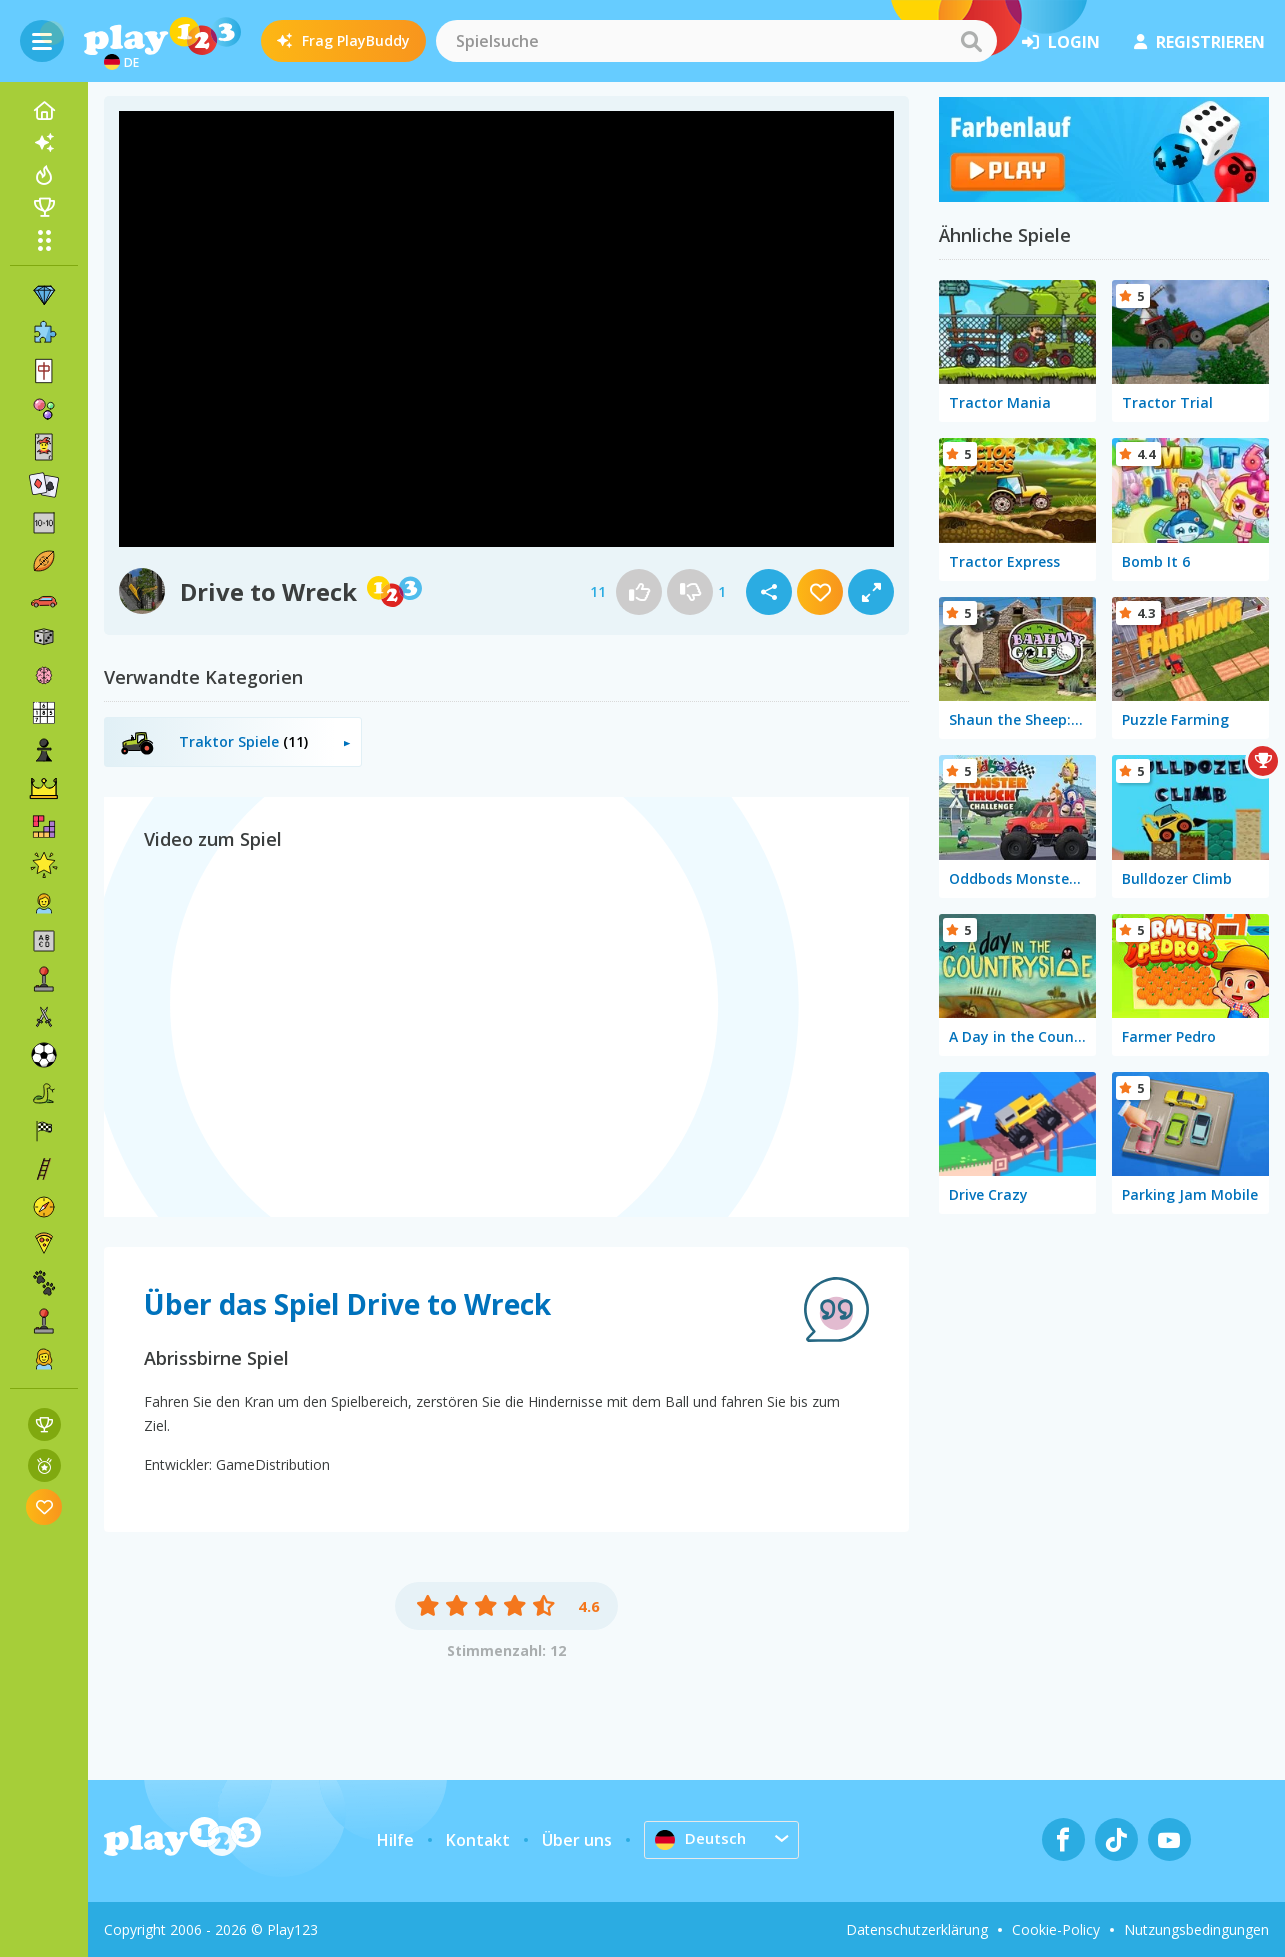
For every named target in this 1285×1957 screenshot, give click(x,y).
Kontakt (478, 1840)
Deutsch (702, 1839)
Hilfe (395, 1840)
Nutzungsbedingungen (1196, 1929)
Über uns (577, 1840)
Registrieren (1199, 42)
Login (1061, 42)
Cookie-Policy (1056, 1929)
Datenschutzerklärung (917, 1929)
